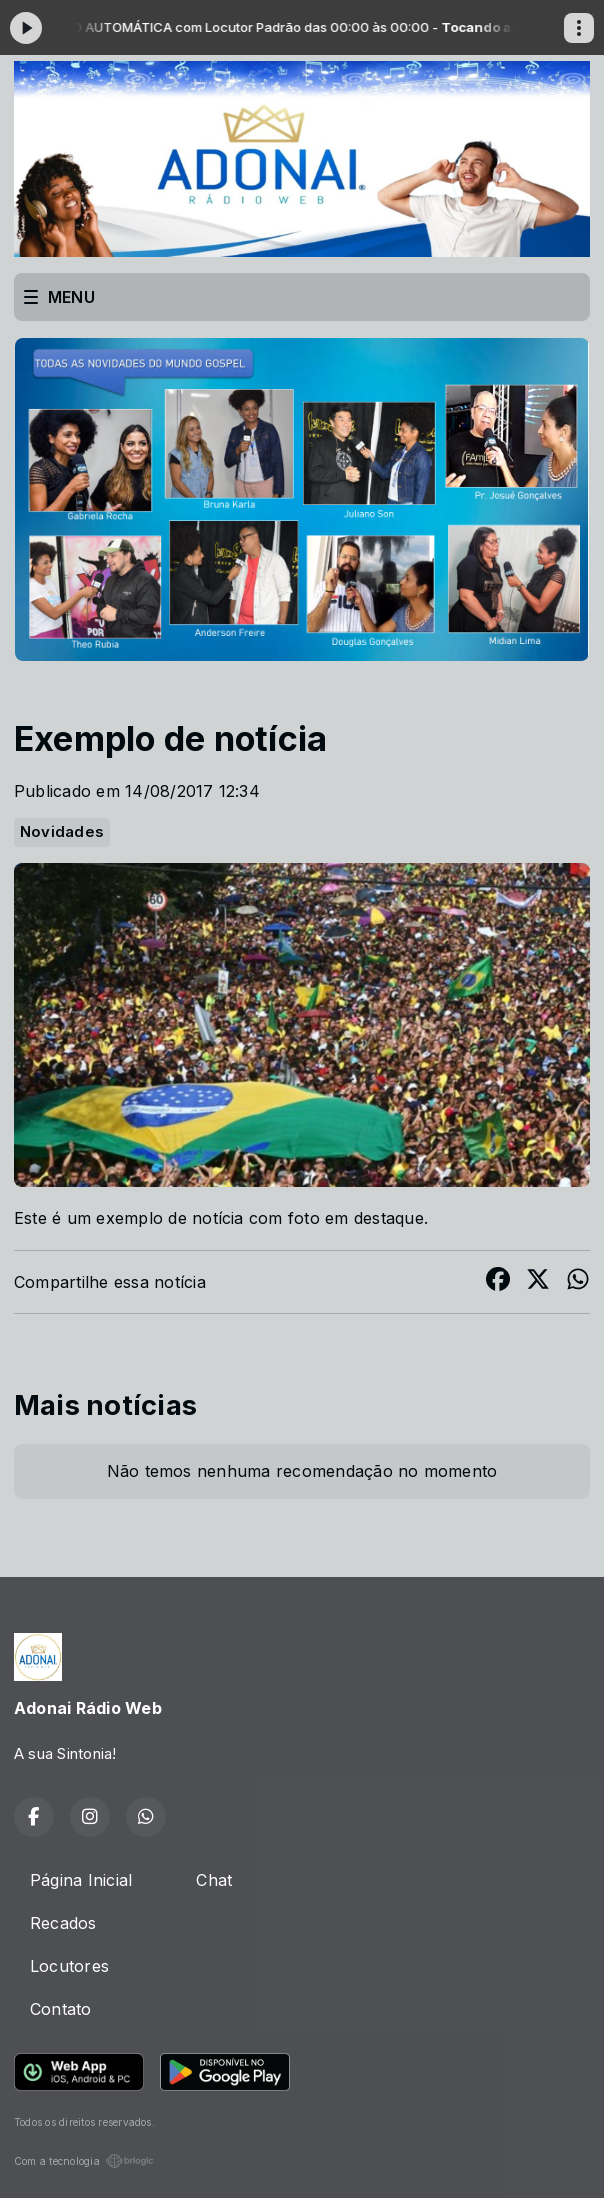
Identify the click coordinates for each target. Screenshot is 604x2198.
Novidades (62, 832)
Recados (63, 1923)
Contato (61, 2009)
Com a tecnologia (84, 2161)
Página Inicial (81, 1880)
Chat (214, 1880)
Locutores (69, 1966)
